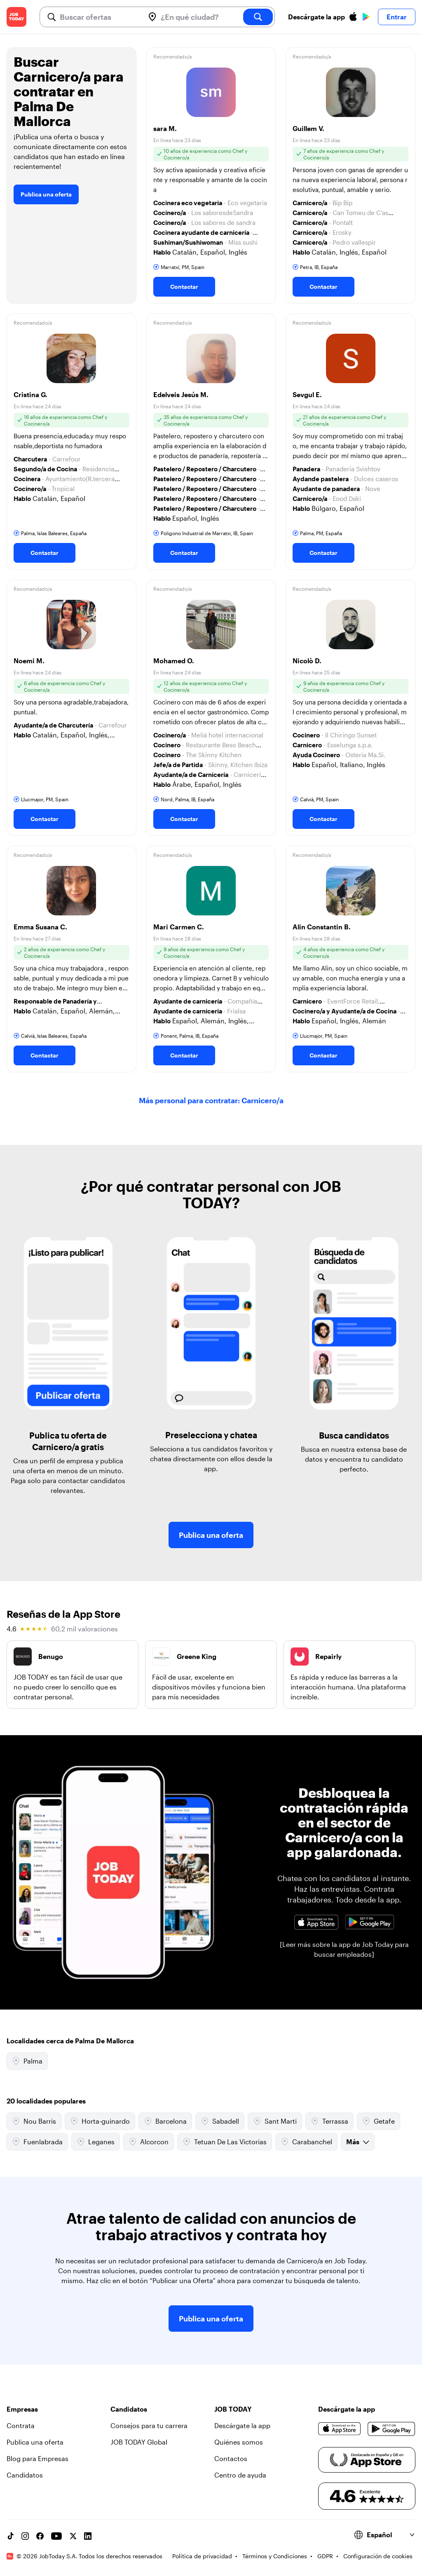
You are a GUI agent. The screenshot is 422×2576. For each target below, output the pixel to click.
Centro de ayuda (240, 2475)
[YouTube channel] (56, 2536)
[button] (211, 175)
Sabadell (220, 2121)
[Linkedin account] (87, 2536)
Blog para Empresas (37, 2458)
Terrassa (329, 2121)
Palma (27, 2061)
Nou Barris (34, 2121)
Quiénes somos (238, 2442)
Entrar (397, 17)
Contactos (230, 2458)
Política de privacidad (202, 2556)
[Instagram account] (25, 2536)
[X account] (73, 2536)
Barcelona (165, 2121)
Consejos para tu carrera (149, 2425)
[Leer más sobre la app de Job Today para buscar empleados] (344, 1949)
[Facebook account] (40, 2536)
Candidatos (25, 2475)
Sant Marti (275, 2121)
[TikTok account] (10, 2536)
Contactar (184, 286)
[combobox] (99, 17)
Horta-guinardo (100, 2121)
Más (357, 2141)
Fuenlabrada (37, 2142)
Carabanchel (306, 2142)
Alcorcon (149, 2142)
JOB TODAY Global (138, 2442)
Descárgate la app (242, 2425)
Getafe (378, 2121)
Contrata (21, 2425)
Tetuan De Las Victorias (225, 2142)
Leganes (96, 2142)
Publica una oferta (46, 194)
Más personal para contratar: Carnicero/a (211, 1100)
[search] (258, 17)
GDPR (325, 2556)
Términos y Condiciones (274, 2556)
